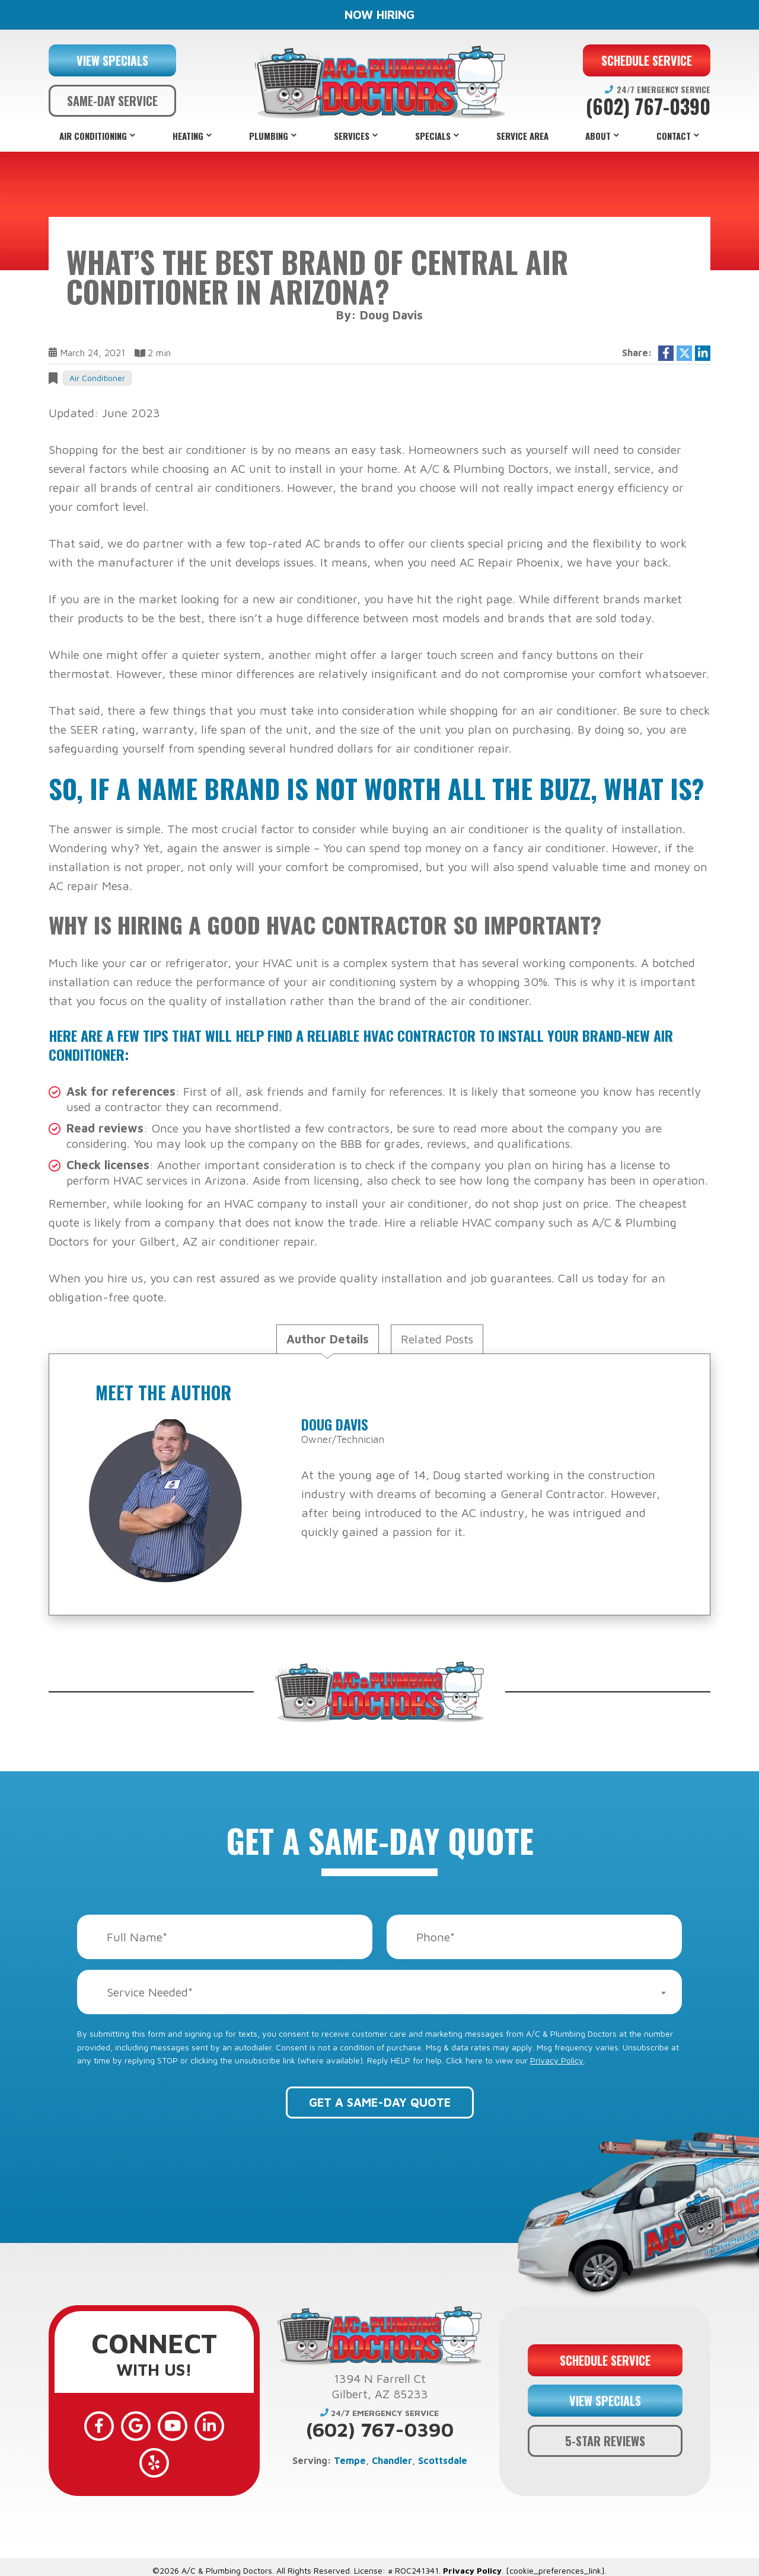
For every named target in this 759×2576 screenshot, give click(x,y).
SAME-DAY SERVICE (112, 101)
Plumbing (268, 135)
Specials (433, 135)
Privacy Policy (556, 2060)
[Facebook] (85, 2425)
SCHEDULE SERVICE (646, 60)
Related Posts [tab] (437, 1339)
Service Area (522, 135)
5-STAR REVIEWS (605, 2432)
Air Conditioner (97, 378)
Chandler (392, 2460)
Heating (188, 135)
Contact (673, 135)
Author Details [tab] (327, 1339)
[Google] (120, 2425)
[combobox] (379, 1992)
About (598, 135)
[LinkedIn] (188, 2425)
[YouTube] (154, 2425)
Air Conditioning (93, 135)
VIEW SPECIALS (112, 60)
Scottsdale (442, 2460)
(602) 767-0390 (648, 107)
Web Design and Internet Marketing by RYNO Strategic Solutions (379, 2563)
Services (351, 135)
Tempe (350, 2460)
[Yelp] (223, 2425)
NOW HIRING (379, 14)
